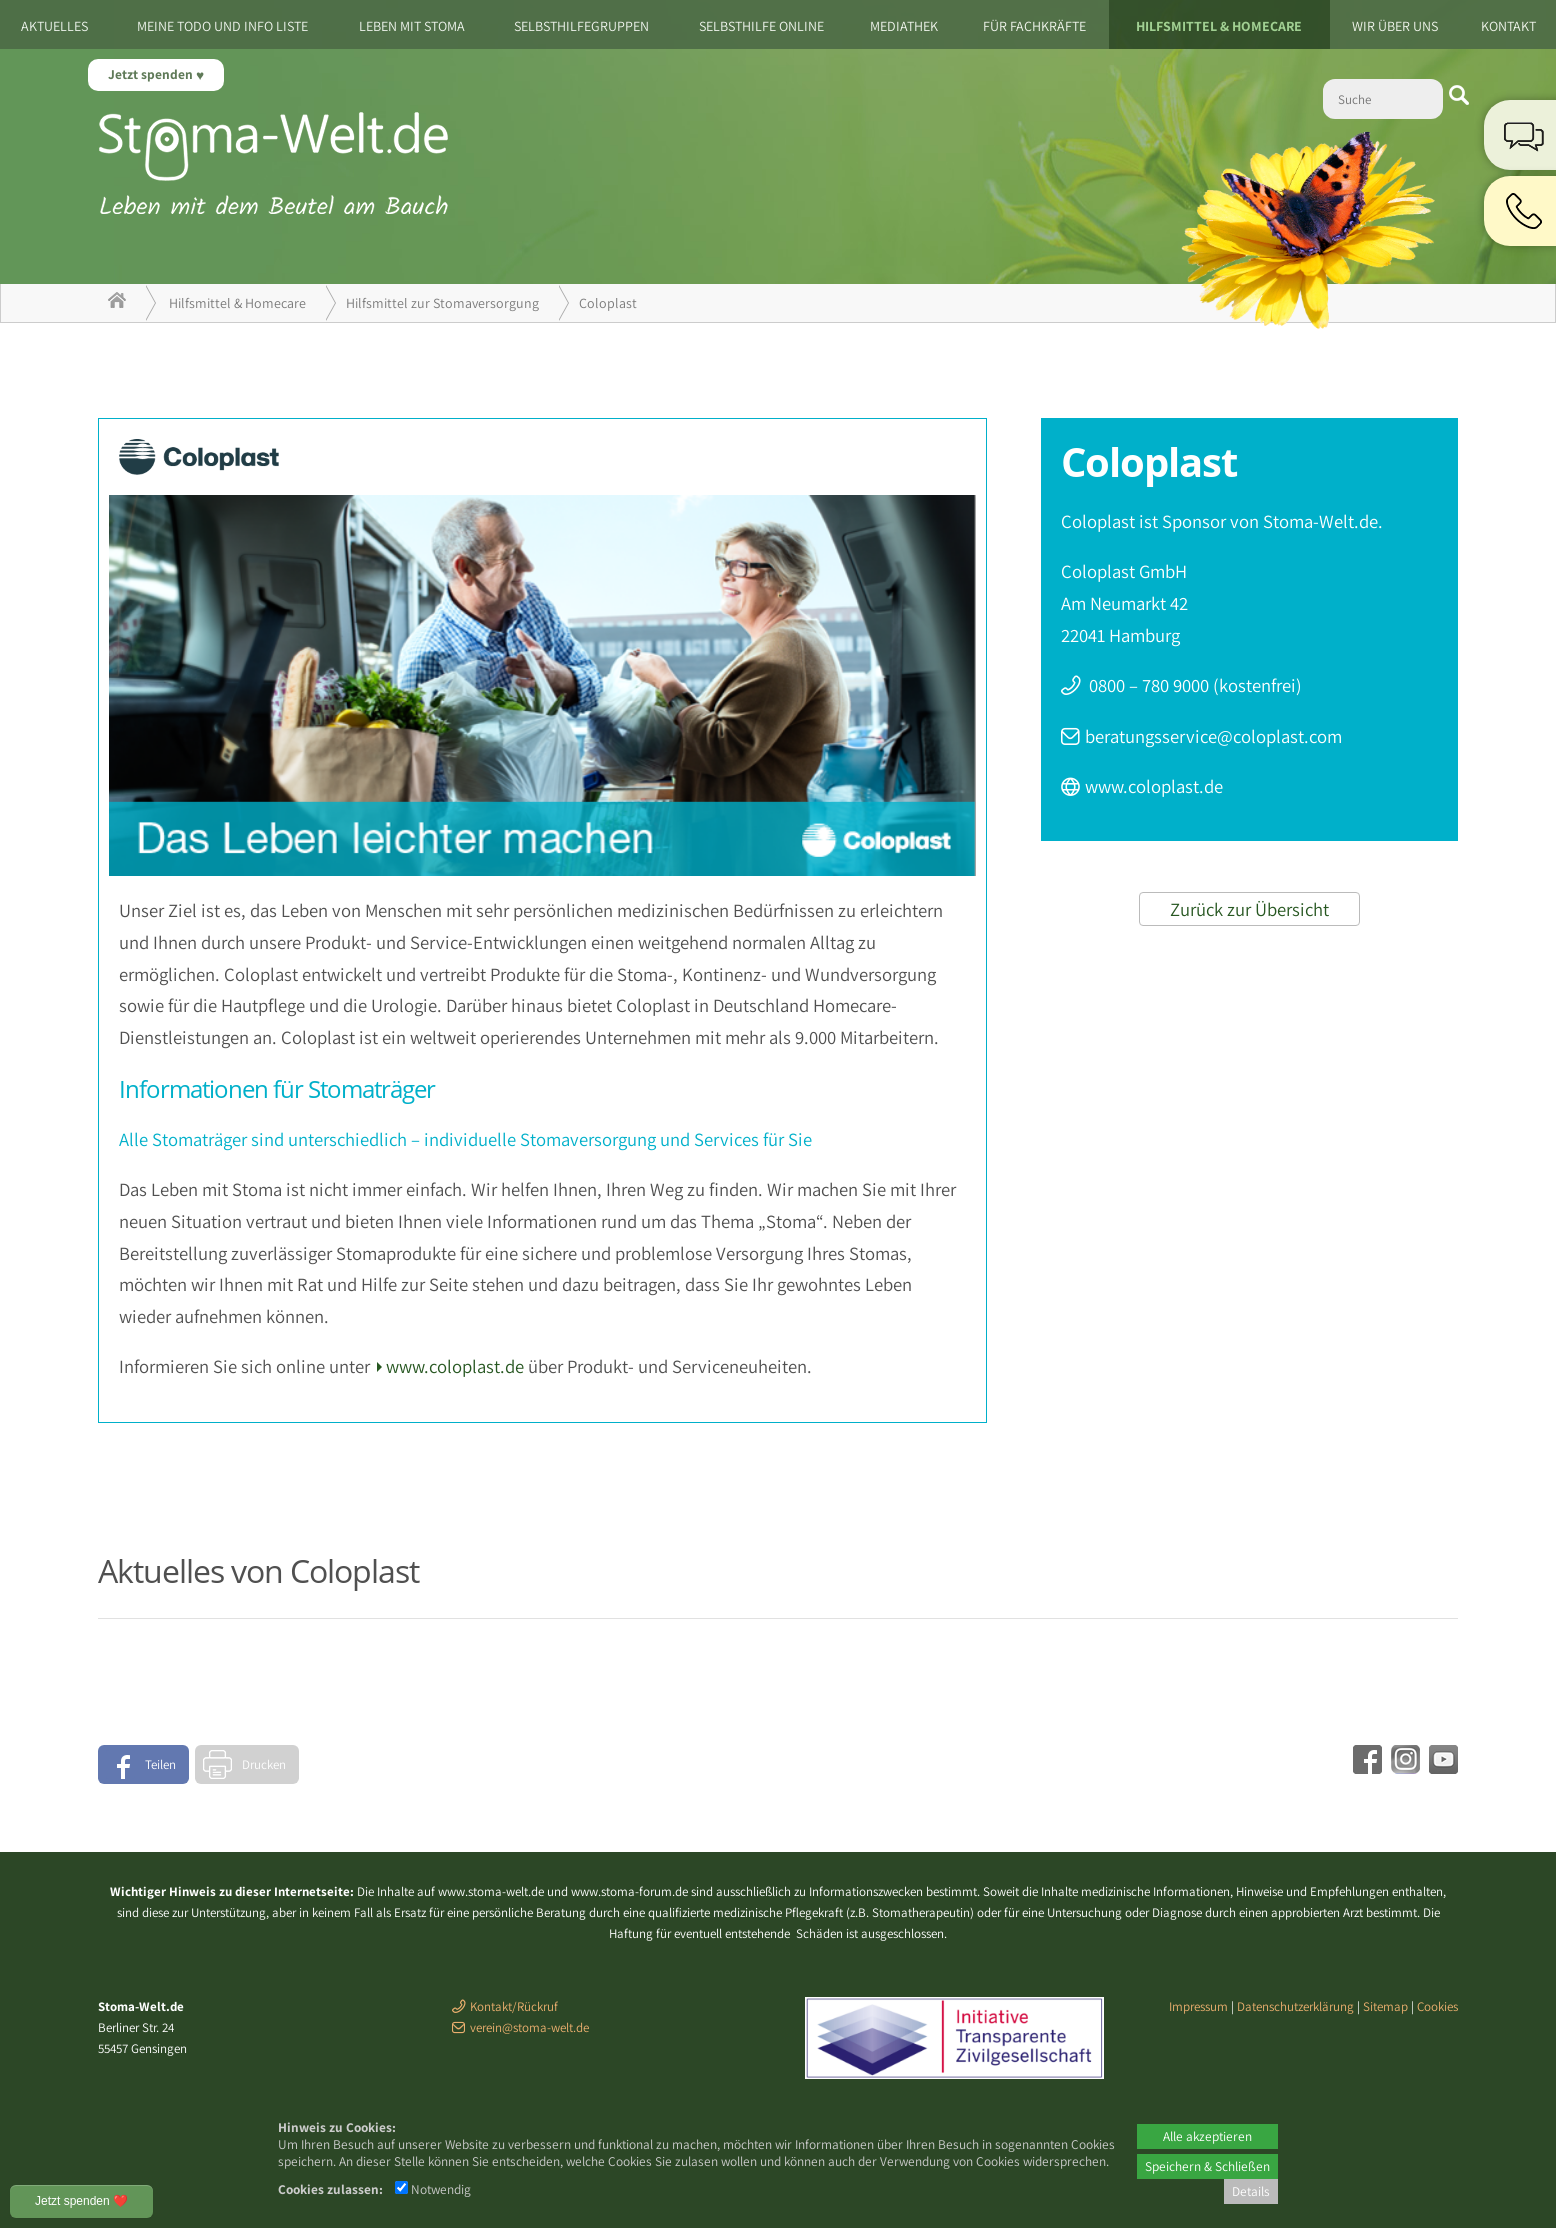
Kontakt (1508, 26)
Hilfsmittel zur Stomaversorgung (442, 303)
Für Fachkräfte (1034, 26)
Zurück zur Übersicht (1249, 909)
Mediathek (904, 26)
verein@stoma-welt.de (529, 2027)
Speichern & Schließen (1207, 2166)
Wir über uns (1395, 26)
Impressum (1198, 2006)
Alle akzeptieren (1207, 2136)
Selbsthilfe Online (761, 26)
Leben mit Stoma (412, 26)
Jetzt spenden (152, 74)
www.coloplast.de (455, 1366)
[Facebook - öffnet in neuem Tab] (1365, 1767)
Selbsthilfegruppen (581, 26)
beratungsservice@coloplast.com (1213, 736)
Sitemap (1385, 2006)
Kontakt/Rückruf (514, 2006)
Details (1251, 2191)
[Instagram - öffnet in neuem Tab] (1403, 1767)
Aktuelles (54, 26)
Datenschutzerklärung (1295, 2006)
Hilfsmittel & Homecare (1219, 26)
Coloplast (608, 303)
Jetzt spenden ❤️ (81, 2201)
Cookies (1437, 2006)
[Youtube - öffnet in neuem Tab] (1441, 1767)
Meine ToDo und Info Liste (222, 26)
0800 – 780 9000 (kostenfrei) (1193, 685)
